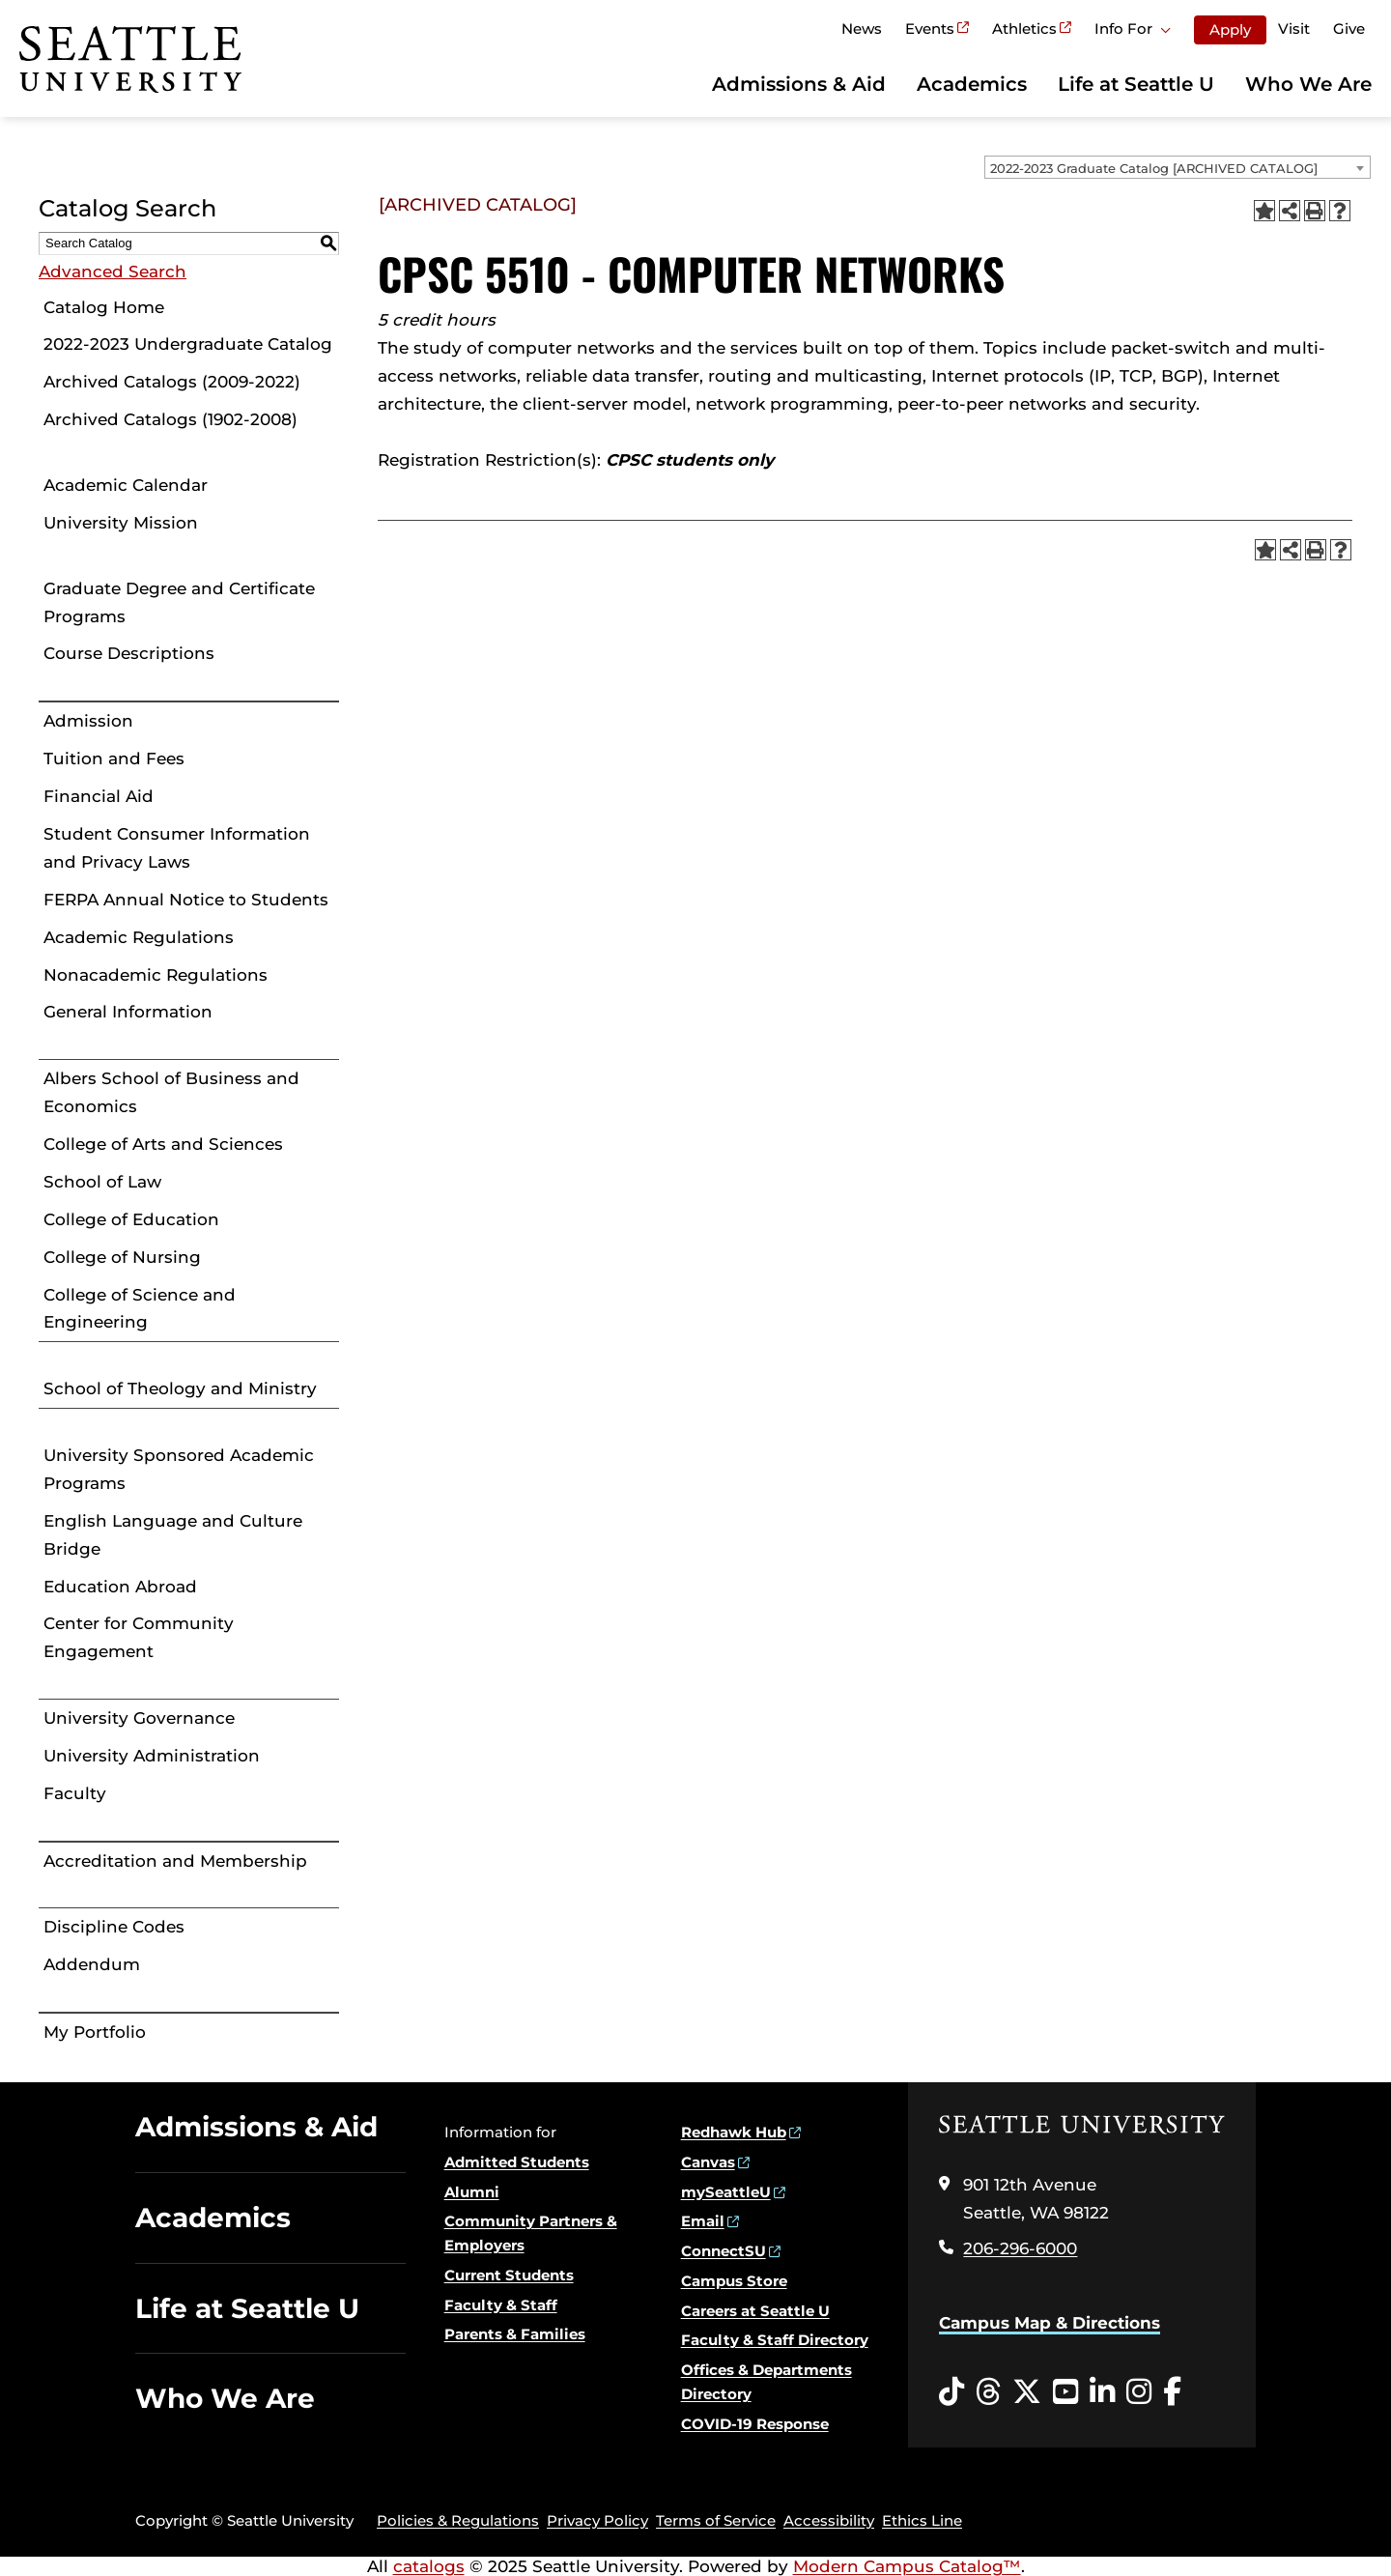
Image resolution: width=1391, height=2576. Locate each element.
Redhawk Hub (733, 2132)
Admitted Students (516, 2162)
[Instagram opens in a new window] (1138, 2392)
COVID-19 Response (755, 2424)
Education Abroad (120, 1586)
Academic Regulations (138, 937)
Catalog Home (103, 307)
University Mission (120, 522)
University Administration (151, 1755)
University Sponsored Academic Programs (178, 1469)
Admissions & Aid (799, 84)
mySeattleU (726, 2192)
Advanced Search (112, 271)
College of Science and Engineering (139, 1308)
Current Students (509, 2275)
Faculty (74, 1793)
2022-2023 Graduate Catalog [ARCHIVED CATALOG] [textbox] (1154, 168)
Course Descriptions (128, 653)
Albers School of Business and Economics (171, 1092)
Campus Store (734, 2281)
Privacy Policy (597, 2520)
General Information (128, 1011)
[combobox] (1177, 167)
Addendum (91, 1964)
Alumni (471, 2192)
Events (929, 28)
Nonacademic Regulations (155, 975)
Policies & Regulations (458, 2520)
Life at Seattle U (1136, 84)
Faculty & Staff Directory (774, 2340)
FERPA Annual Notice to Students (185, 899)
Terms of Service (716, 2520)
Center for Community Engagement (138, 1637)
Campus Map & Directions (1049, 2323)
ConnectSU (723, 2251)
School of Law (102, 1181)
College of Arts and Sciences (163, 1144)
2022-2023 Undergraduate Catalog (187, 344)
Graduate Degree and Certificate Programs (179, 602)
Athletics (1024, 28)
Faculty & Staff (500, 2305)
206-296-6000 (1020, 2248)
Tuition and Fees (114, 758)
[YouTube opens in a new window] (1065, 2392)
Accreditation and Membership (175, 1861)
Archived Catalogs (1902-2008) (170, 419)
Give (1349, 28)
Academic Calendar (125, 485)
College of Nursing (122, 1257)
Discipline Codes (114, 1926)
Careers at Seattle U (755, 2311)
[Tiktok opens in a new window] (951, 2392)
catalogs (429, 2566)
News (861, 28)
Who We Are (1308, 84)
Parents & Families (514, 2334)
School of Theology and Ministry (180, 1388)
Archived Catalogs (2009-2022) (171, 381)
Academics (972, 84)
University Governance (139, 1718)
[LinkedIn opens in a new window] (1102, 2392)
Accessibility (828, 2520)
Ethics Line (922, 2520)
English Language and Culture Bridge (172, 1535)
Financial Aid (98, 796)
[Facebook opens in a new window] (1172, 2392)
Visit (1294, 28)
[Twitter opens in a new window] (1026, 2392)
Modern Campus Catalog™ (907, 2566)
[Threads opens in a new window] (988, 2392)
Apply (1230, 29)
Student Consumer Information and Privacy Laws (176, 848)
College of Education (131, 1219)
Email (702, 2221)
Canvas (708, 2162)
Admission (88, 720)
